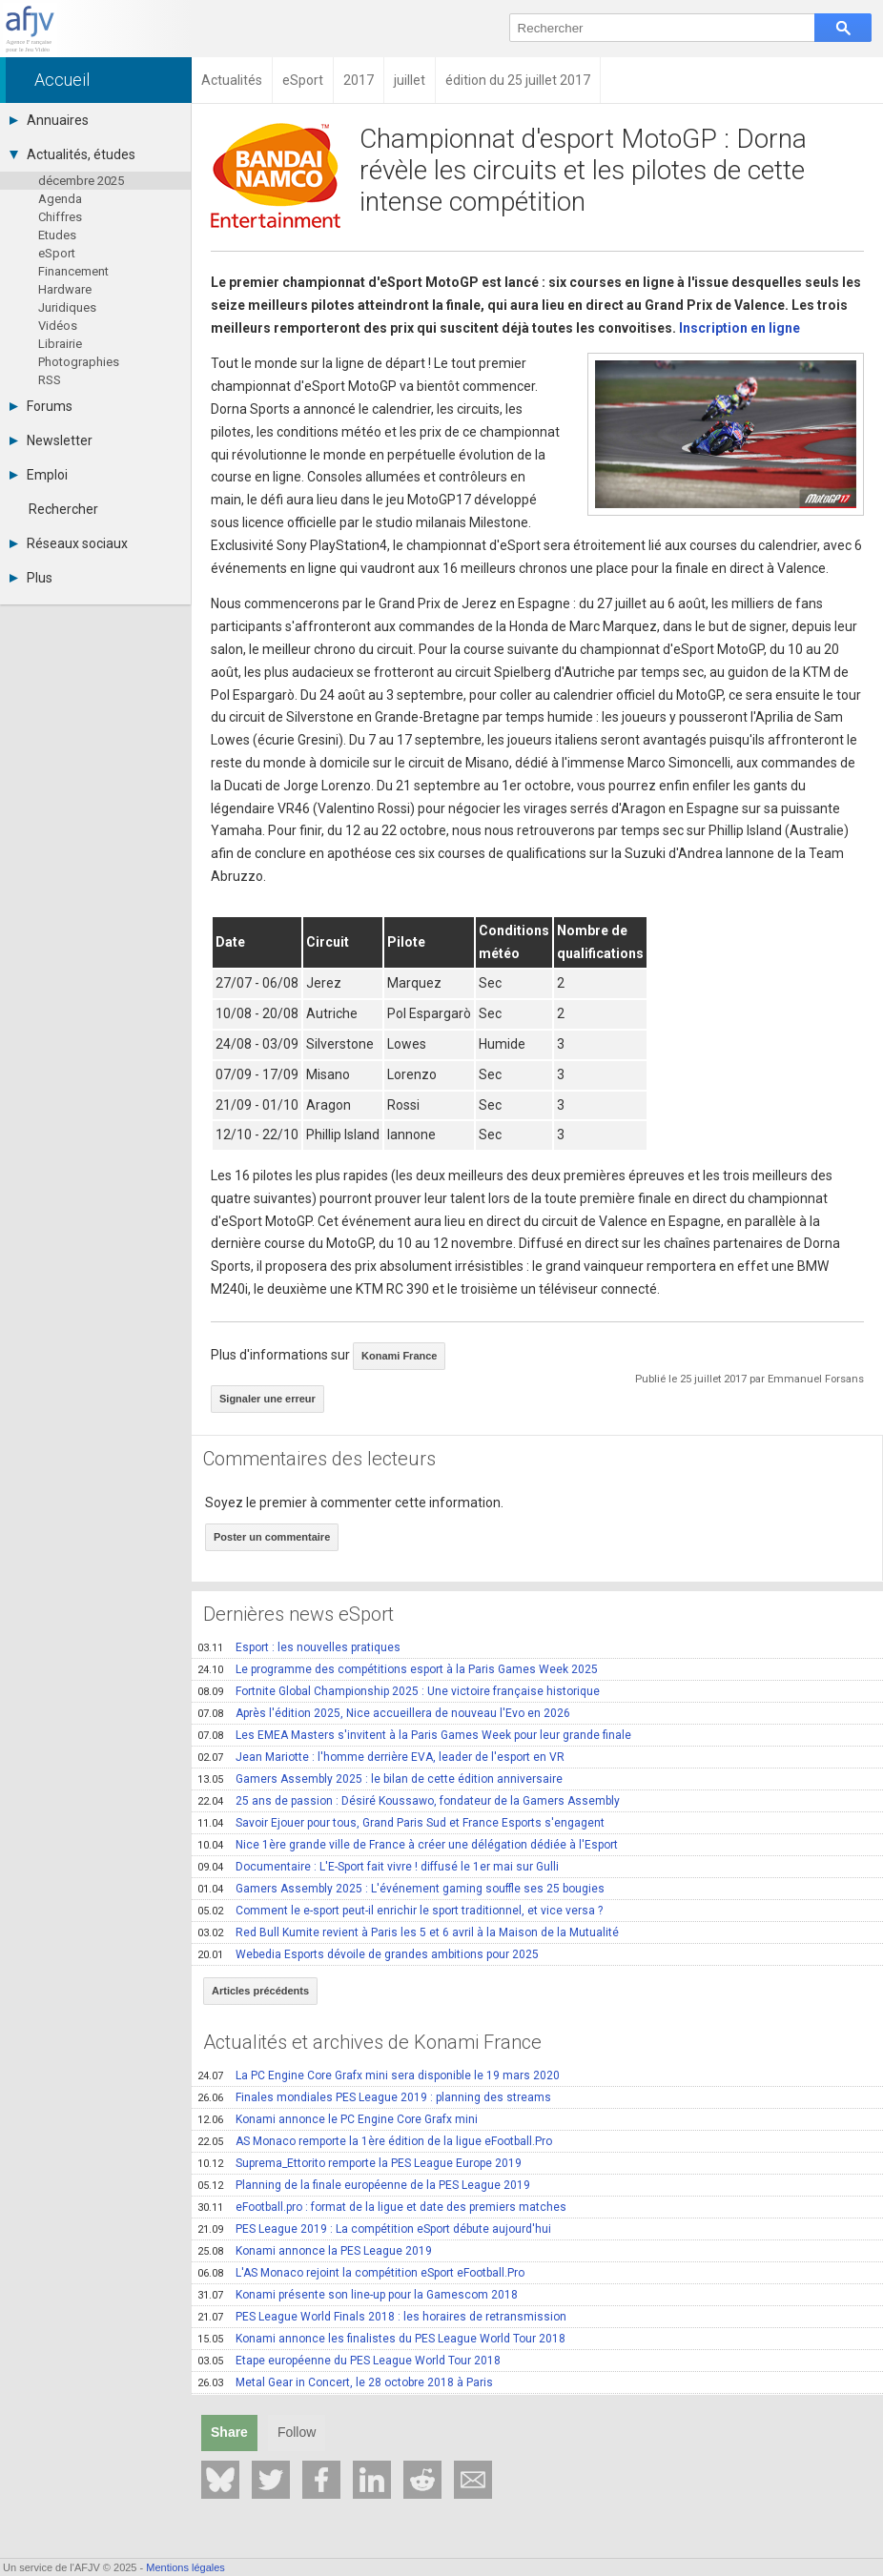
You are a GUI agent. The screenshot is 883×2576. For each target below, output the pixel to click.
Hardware (65, 289)
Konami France (399, 1355)
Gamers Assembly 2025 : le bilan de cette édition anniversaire (380, 1779)
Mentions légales (185, 2567)
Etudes (57, 235)
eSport (56, 253)
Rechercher (63, 509)
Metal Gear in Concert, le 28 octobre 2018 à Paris (345, 2382)
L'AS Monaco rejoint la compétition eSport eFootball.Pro (360, 2273)
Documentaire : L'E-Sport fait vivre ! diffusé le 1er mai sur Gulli (378, 1866)
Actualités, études (72, 154)
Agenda (60, 199)
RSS (49, 380)
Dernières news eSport (298, 1614)
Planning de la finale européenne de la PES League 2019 (363, 2185)
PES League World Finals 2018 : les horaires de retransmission (381, 2316)
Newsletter (51, 440)
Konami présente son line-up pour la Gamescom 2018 (357, 2294)
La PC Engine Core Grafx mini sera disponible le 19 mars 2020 (378, 2075)
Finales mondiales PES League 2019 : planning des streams (374, 2097)
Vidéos (57, 325)
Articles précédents (260, 1990)
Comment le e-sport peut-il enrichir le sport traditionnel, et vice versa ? (400, 1910)
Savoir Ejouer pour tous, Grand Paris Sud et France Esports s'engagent (401, 1823)
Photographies (78, 362)
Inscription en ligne (739, 328)
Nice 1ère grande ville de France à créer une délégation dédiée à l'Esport (407, 1844)
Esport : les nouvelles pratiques (298, 1647)
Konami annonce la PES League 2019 (314, 2251)
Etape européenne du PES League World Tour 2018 (349, 2360)
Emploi (39, 474)
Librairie (60, 344)
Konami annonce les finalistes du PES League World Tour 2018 (381, 2338)
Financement (73, 271)
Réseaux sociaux (69, 543)
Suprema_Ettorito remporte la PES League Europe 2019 (359, 2163)
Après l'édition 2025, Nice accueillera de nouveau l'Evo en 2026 (383, 1713)
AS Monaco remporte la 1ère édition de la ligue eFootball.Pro (374, 2141)
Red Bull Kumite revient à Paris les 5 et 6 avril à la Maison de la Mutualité (408, 1932)
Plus (31, 577)
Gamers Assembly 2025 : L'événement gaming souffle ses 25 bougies (401, 1888)
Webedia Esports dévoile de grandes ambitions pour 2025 (368, 1954)
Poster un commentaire (272, 1537)
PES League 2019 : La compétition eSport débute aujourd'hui (374, 2229)
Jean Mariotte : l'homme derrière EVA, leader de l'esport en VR (381, 1757)
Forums (41, 406)
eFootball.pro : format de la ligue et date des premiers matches (381, 2207)
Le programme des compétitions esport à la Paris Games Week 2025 (397, 1669)
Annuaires (49, 120)
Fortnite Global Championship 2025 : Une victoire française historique (398, 1691)
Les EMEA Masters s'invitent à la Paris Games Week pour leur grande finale (414, 1735)
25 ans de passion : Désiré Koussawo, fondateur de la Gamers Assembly (408, 1801)
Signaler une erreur (267, 1398)
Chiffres (60, 217)
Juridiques (67, 307)
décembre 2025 (81, 181)
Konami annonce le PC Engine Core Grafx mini (337, 2119)
